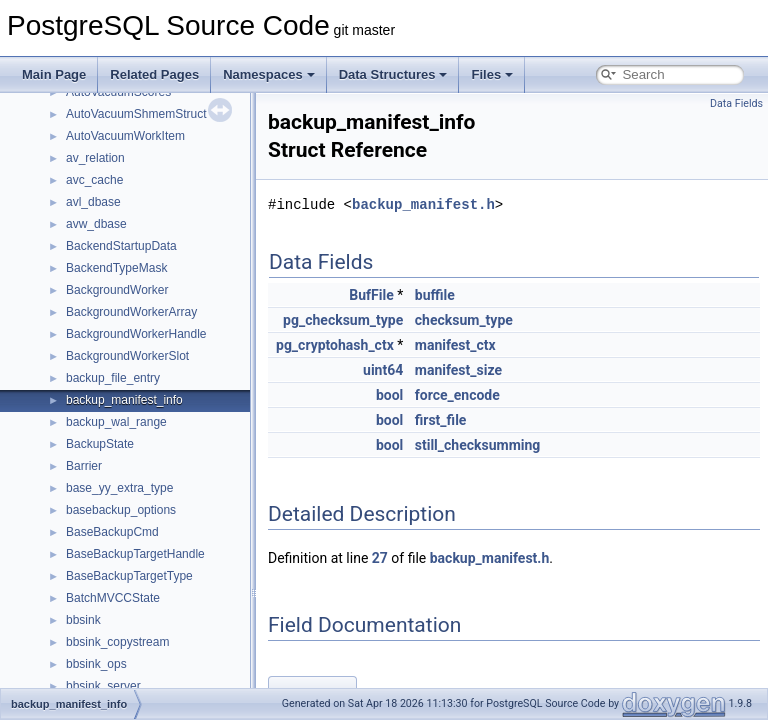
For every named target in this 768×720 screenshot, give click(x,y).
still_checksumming (478, 445)
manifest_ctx (455, 345)
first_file (441, 420)
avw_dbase (96, 224)
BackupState (100, 444)
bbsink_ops (96, 664)
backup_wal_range (116, 422)
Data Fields (736, 103)
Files (492, 74)
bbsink (83, 620)
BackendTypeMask (116, 268)
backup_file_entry (113, 378)
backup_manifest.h (423, 204)
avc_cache (94, 180)
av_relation (95, 158)
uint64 (383, 370)
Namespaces (269, 74)
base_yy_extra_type (119, 488)
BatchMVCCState (113, 598)
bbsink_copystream (117, 642)
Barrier (84, 466)
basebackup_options (121, 510)
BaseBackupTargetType (129, 576)
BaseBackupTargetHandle (135, 554)
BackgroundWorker (117, 290)
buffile (435, 295)
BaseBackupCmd (112, 532)
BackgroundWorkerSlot (127, 356)
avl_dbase (93, 202)
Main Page (54, 74)
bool (389, 395)
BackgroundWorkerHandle (136, 334)
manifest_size (458, 370)
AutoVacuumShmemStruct (136, 114)
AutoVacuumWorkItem (125, 136)
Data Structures (393, 74)
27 (380, 558)
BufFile (371, 295)
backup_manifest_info (124, 400)
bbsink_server (103, 686)
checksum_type (464, 320)
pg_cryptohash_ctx (335, 345)
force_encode (457, 395)
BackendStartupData (121, 246)
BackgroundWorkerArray (131, 312)
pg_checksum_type (343, 320)
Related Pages (154, 74)
